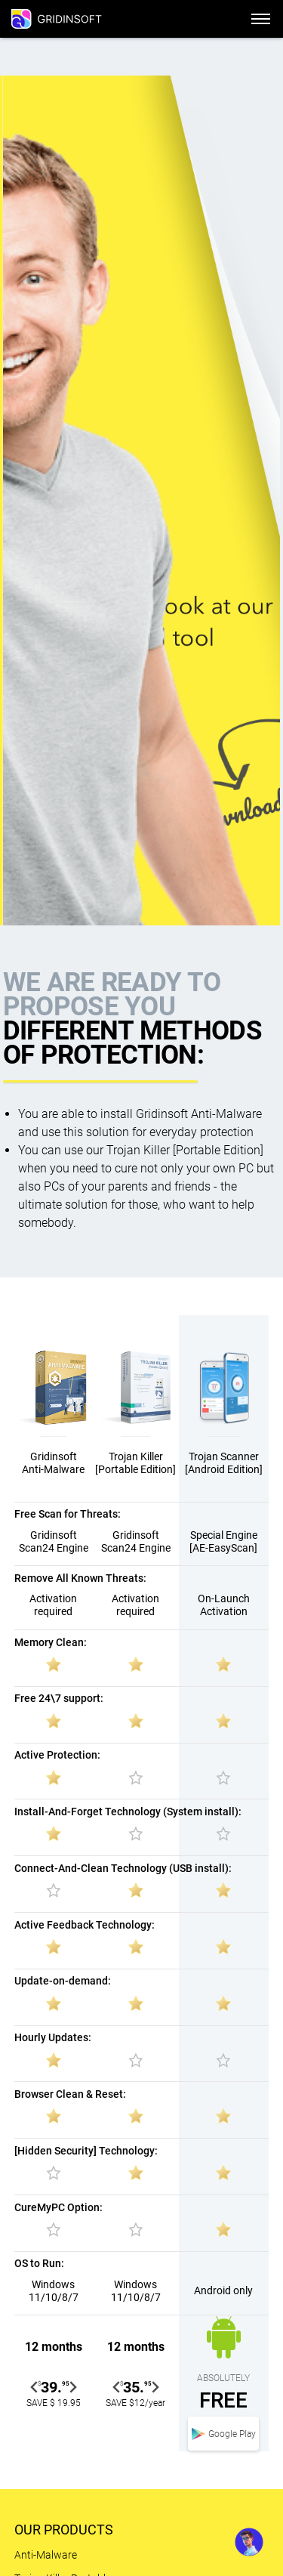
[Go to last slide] (35, 2387)
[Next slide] (72, 2387)
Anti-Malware (45, 2555)
